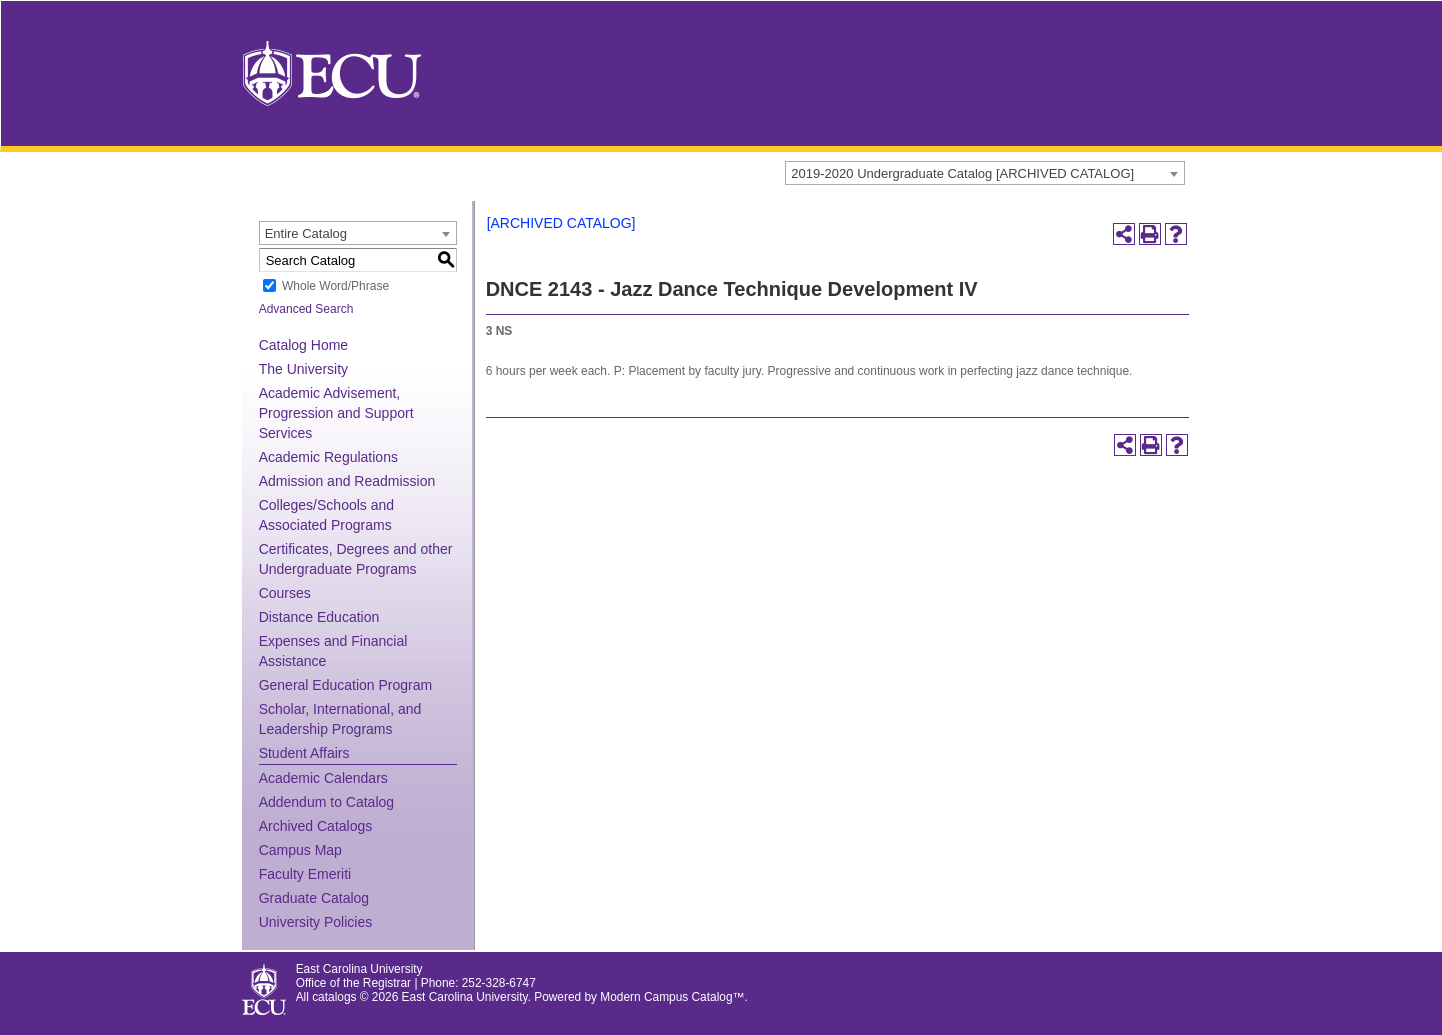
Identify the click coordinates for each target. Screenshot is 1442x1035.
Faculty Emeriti (305, 874)
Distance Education (319, 617)
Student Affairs (304, 753)
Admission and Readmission (347, 481)
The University (303, 369)
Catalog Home (304, 345)
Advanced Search (306, 309)
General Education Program (346, 685)
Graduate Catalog (314, 898)
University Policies (316, 922)
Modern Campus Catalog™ (672, 997)
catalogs (334, 997)
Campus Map (300, 850)
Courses (285, 593)
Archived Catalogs (316, 826)
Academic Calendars (323, 778)
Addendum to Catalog (326, 802)
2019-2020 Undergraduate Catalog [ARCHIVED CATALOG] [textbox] (962, 173)
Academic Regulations (328, 457)
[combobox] (985, 173)
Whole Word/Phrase (335, 286)
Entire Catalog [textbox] (306, 233)
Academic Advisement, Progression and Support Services (336, 413)
